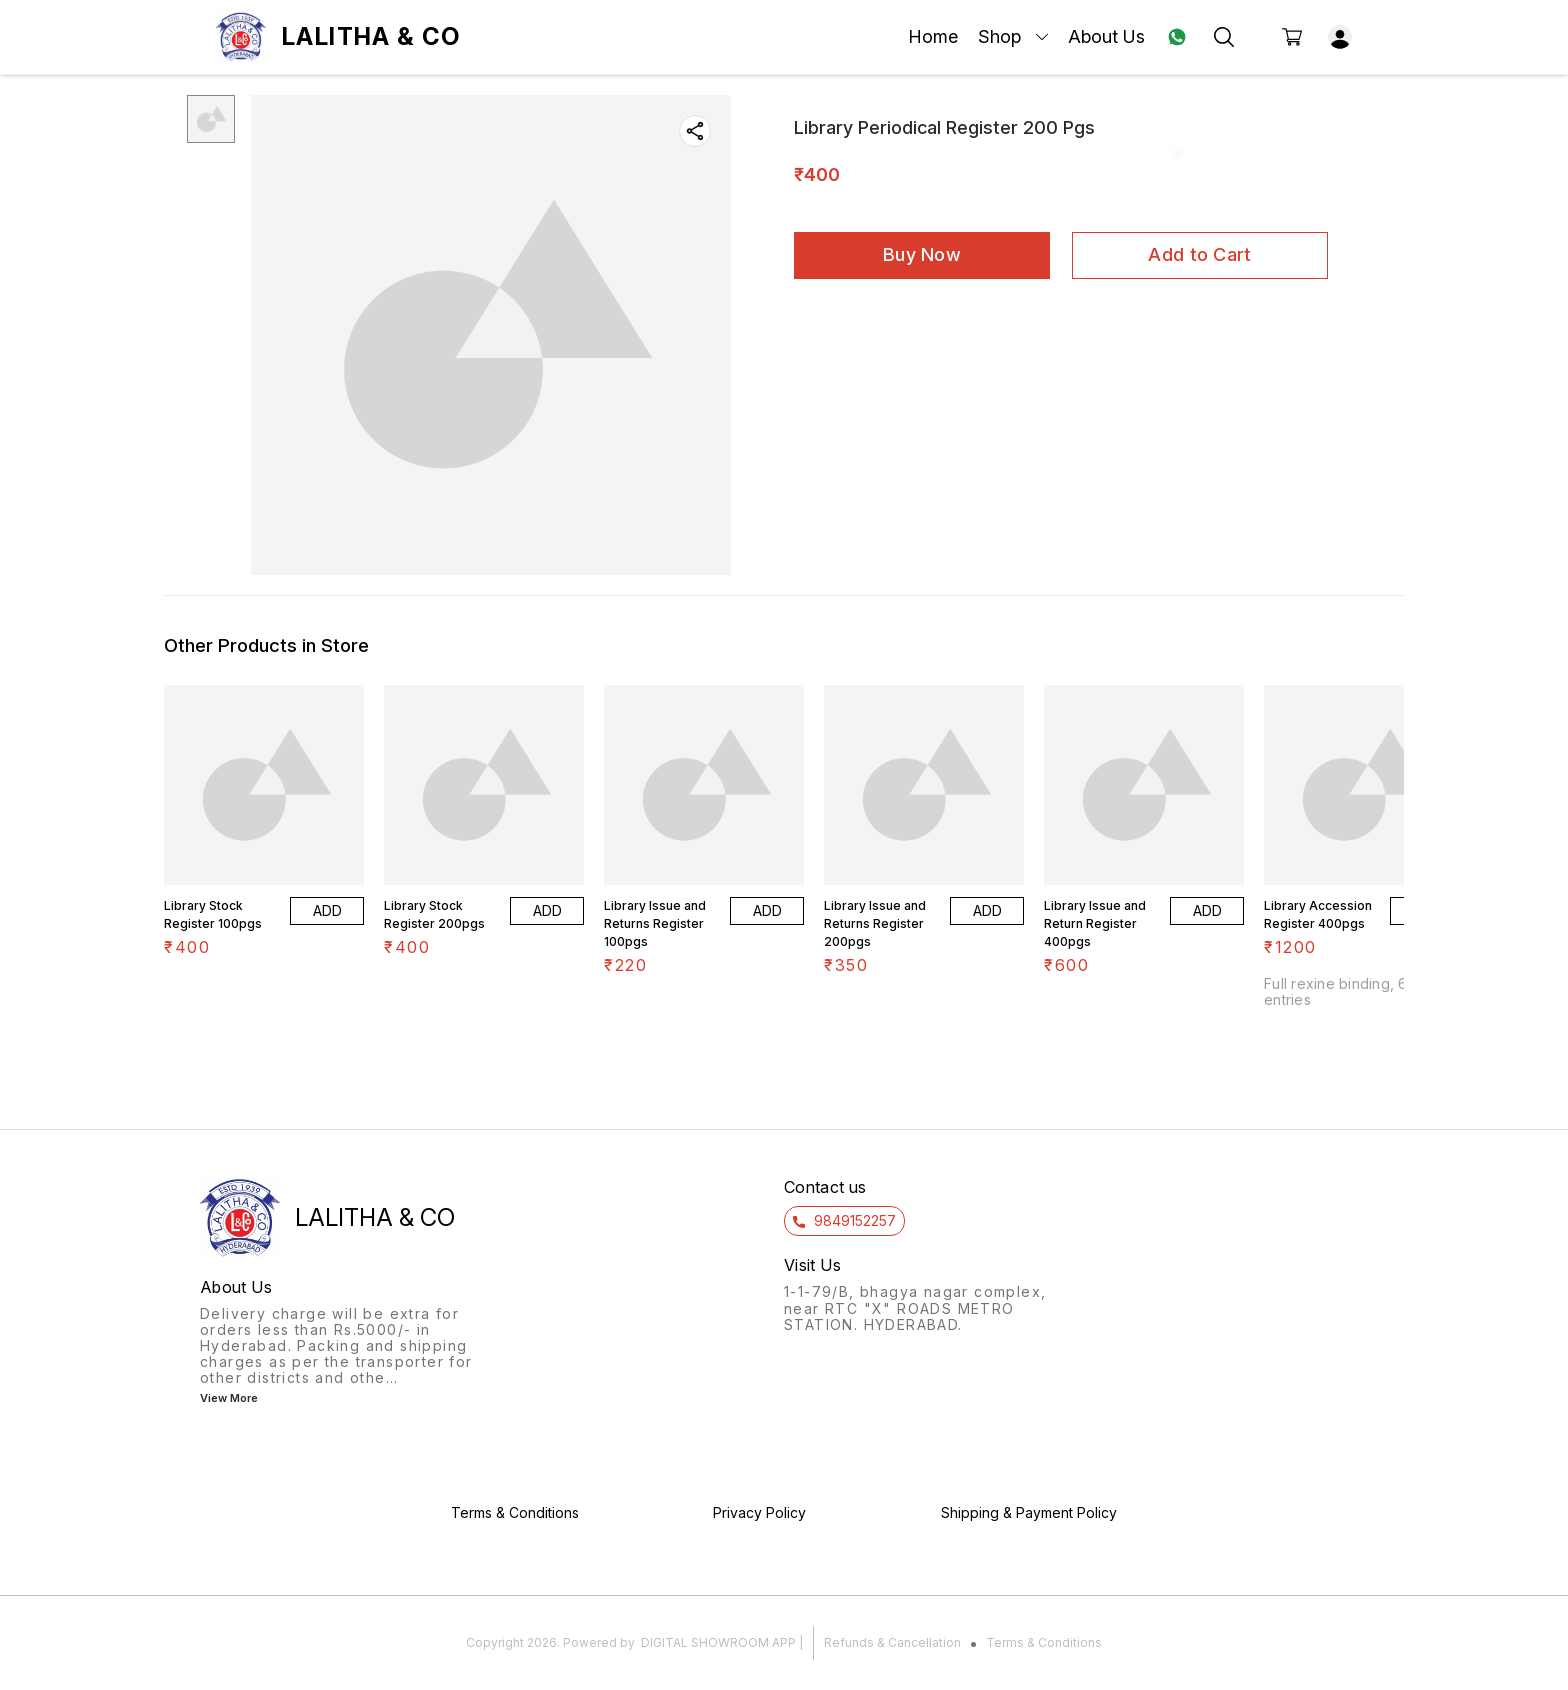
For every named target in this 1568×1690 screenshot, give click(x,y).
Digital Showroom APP (718, 1642)
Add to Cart (1199, 254)
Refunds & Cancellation (892, 1642)
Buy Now (922, 254)
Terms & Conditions (1044, 1642)
